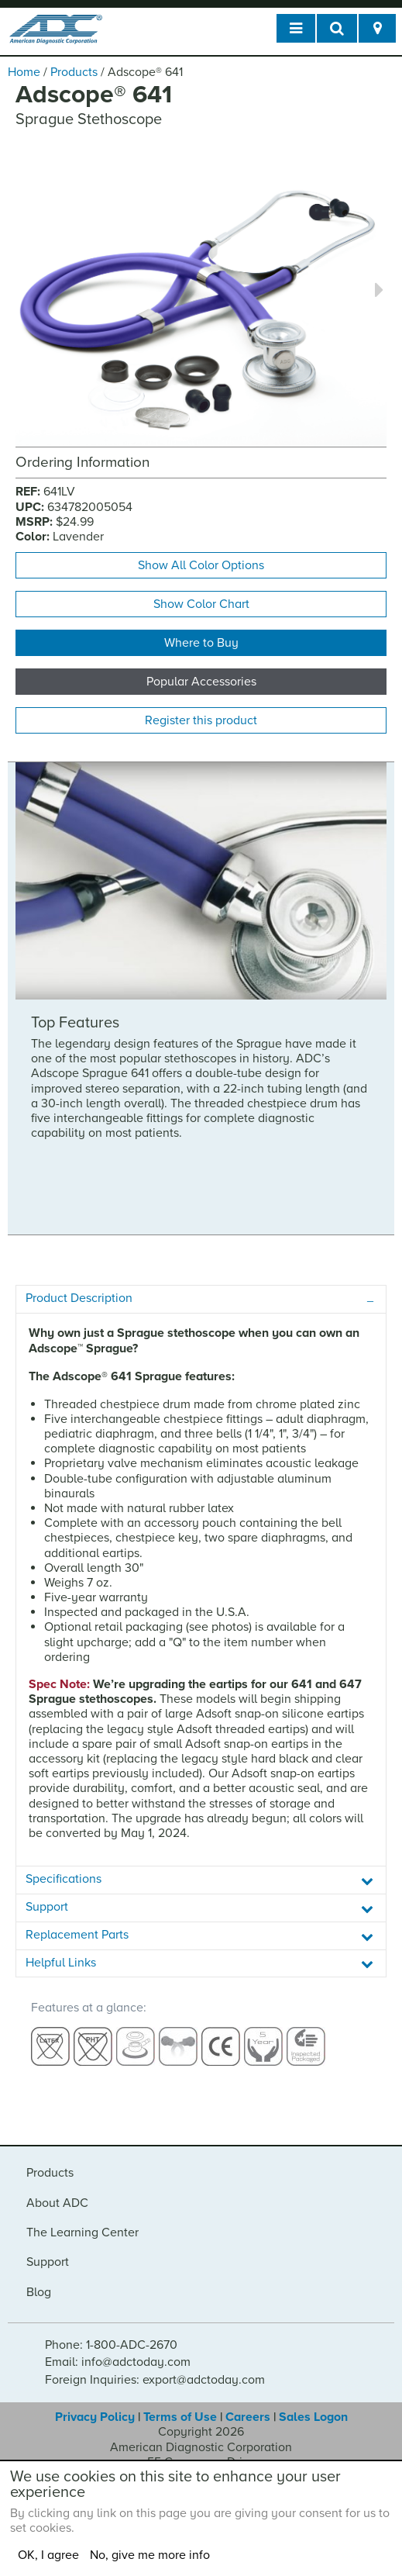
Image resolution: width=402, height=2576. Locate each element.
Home (24, 72)
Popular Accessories (201, 681)
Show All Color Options (201, 565)
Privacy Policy (95, 2417)
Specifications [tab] (63, 1879)
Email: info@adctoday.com (118, 2362)
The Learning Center (82, 2232)
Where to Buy (201, 643)
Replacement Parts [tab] (77, 1934)
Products (74, 72)
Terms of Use (180, 2417)
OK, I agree (48, 2555)
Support (47, 2262)
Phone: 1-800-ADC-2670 (111, 2345)
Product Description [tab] (79, 1298)
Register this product (201, 720)
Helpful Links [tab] (61, 1962)
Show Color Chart (201, 604)
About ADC (57, 2203)
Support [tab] (47, 1907)
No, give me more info (150, 2555)
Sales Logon (313, 2417)
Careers (247, 2417)
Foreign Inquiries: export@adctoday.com (155, 2380)
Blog (38, 2292)
